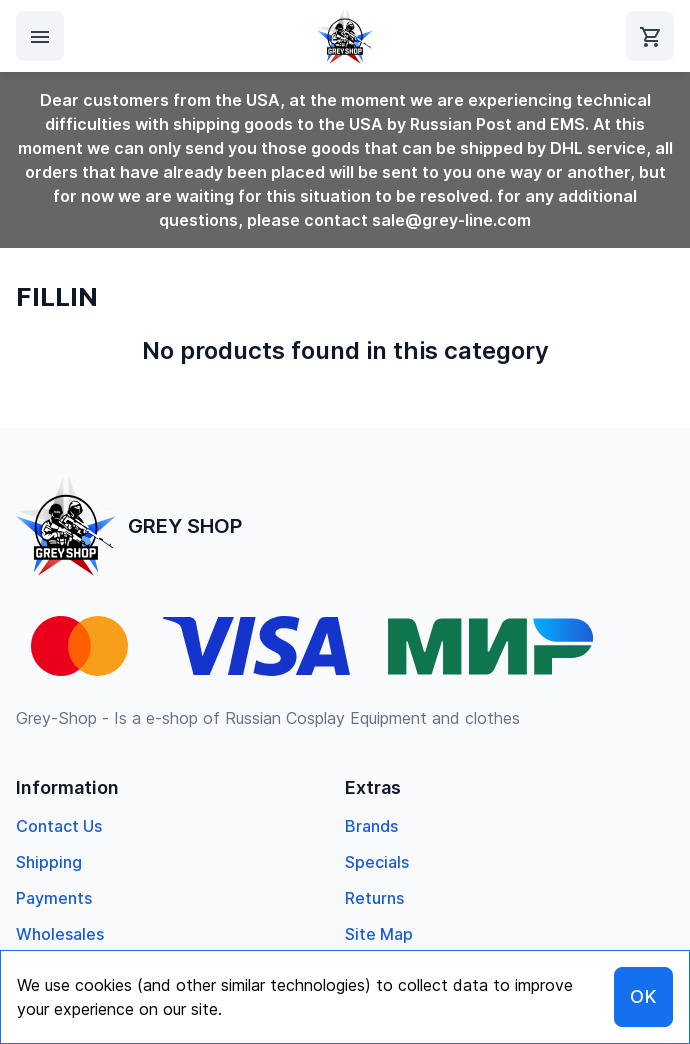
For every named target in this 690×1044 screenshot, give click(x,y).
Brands (371, 826)
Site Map (379, 934)
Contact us (59, 826)
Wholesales (60, 934)
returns (374, 898)
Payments (54, 898)
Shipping (49, 862)
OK (643, 996)
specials (377, 862)
